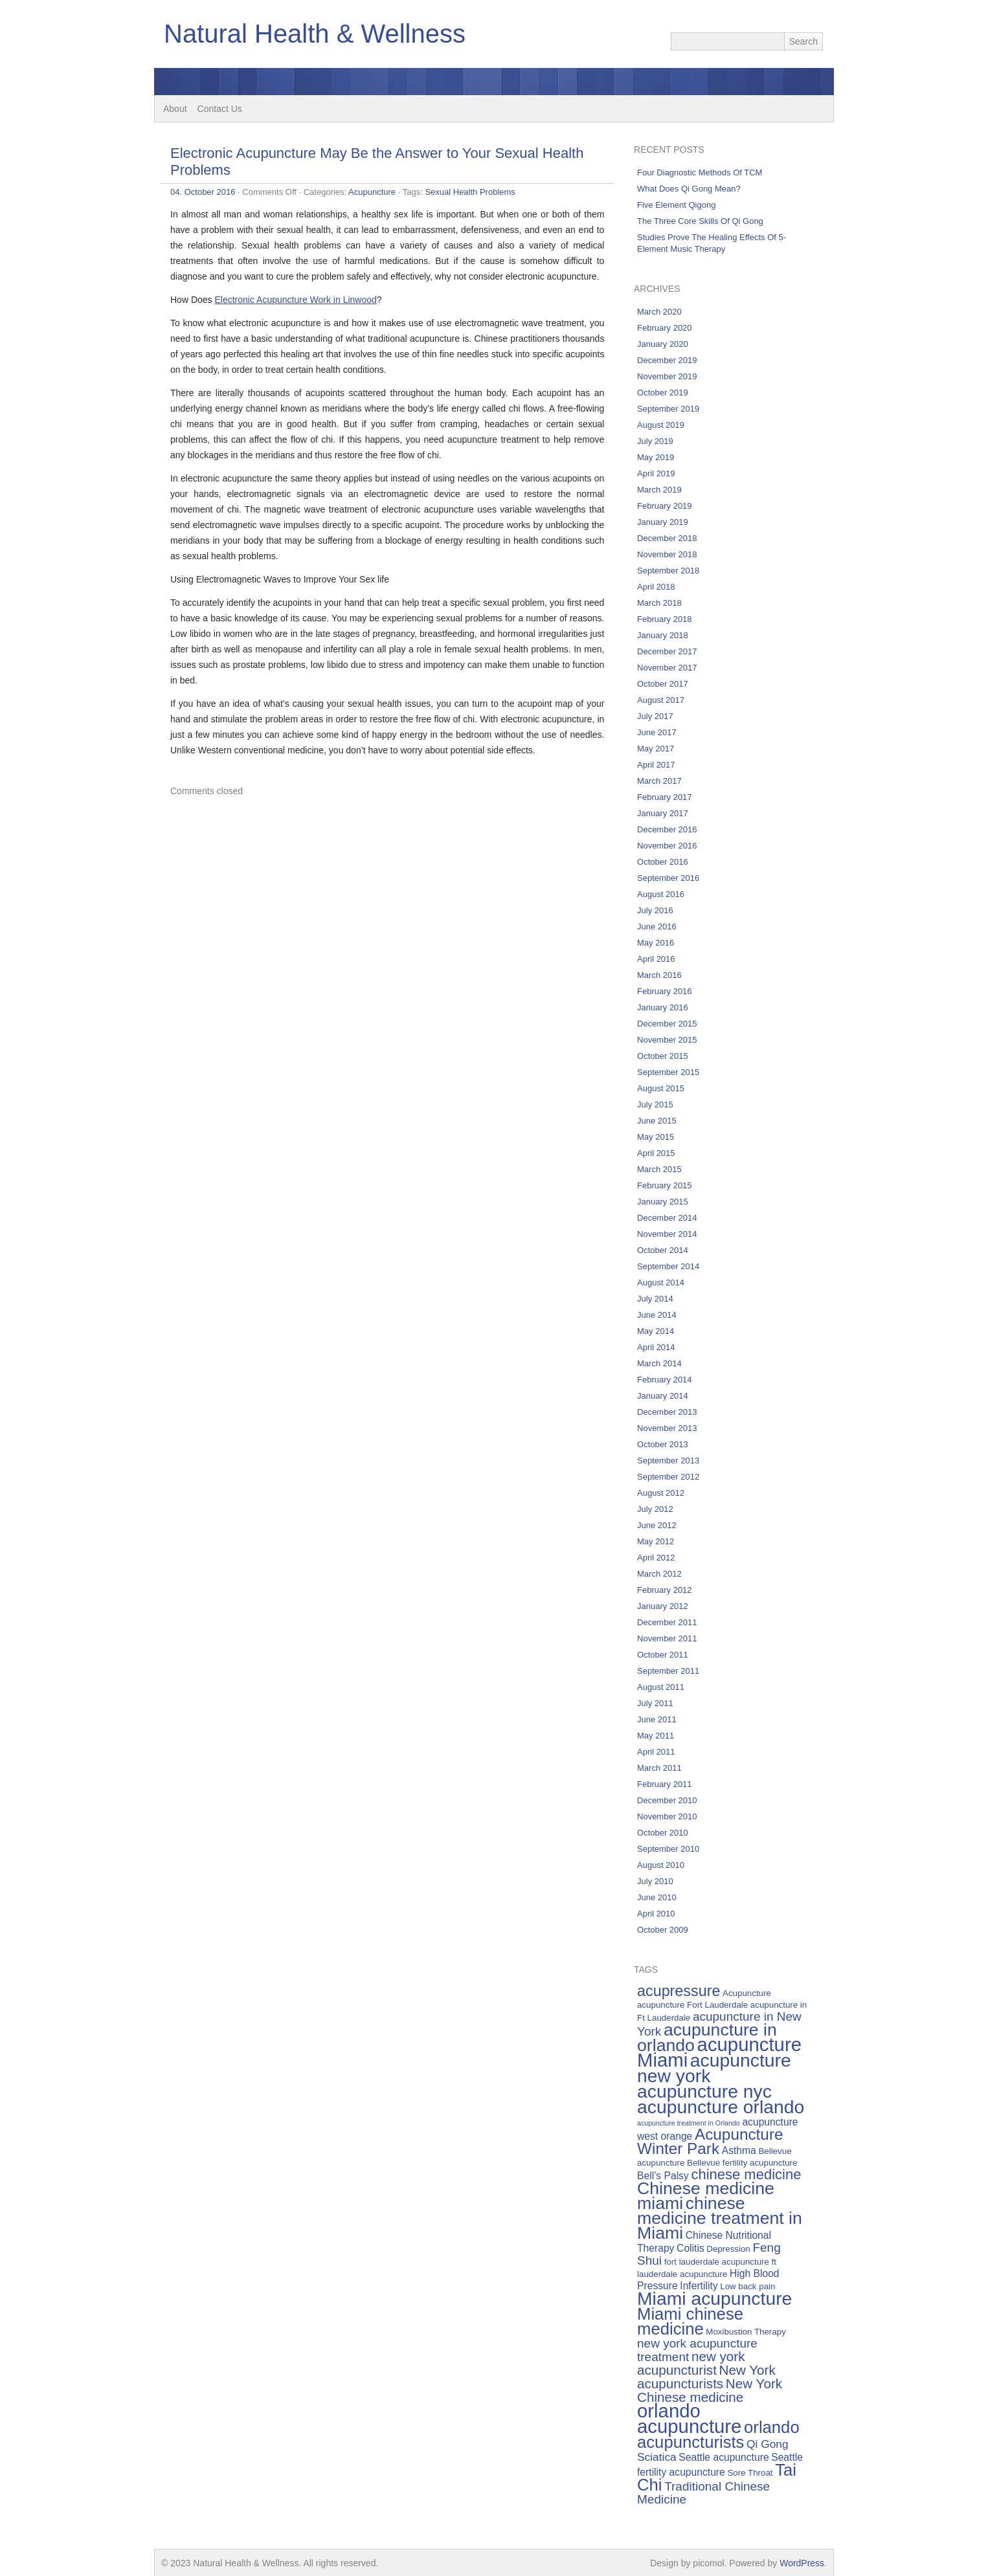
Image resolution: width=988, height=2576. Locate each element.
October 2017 (662, 684)
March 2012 (659, 1574)
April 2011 (656, 1752)
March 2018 (659, 603)
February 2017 (664, 797)
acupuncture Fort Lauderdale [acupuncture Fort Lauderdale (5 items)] (692, 2005)
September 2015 (668, 1072)
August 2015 (660, 1088)
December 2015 (667, 1023)
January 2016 (662, 1007)
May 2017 (655, 748)
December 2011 (667, 1622)
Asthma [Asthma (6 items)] (739, 2150)
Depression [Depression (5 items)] (728, 2249)
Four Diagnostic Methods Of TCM (699, 172)
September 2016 (668, 878)
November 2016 (667, 845)
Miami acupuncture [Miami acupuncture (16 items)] (714, 2298)
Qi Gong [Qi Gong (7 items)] (768, 2443)
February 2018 (664, 619)
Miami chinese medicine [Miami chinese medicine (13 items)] (690, 2321)
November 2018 (667, 554)
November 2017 (667, 667)
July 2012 (655, 1509)
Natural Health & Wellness (315, 33)
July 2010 (655, 1881)
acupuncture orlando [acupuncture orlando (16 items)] (720, 2106)
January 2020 (662, 344)
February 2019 (664, 506)
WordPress (802, 2563)
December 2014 (667, 1218)
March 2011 (659, 1768)
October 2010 (662, 1833)
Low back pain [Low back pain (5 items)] (747, 2286)
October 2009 (662, 1930)
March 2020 (659, 311)
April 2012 (656, 1557)
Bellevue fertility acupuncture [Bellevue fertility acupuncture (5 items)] (742, 2163)
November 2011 (667, 1638)
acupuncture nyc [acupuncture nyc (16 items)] (704, 2091)
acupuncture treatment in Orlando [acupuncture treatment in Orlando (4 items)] (688, 2123)
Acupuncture (372, 192)
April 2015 (656, 1153)
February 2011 (664, 1784)
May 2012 (655, 1541)
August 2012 (660, 1493)
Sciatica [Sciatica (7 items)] (657, 2456)
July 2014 (655, 1299)
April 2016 (656, 959)
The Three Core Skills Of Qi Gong (700, 221)
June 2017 (657, 732)
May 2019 (655, 457)
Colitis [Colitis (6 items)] (690, 2248)
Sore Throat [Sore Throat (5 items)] (749, 2473)
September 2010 (668, 1849)
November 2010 (667, 1816)
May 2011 (655, 1735)
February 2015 (664, 1185)
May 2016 (655, 943)
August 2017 (660, 700)
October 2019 (662, 392)
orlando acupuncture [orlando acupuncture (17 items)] (689, 2418)
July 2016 (655, 910)
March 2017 (659, 781)
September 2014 (668, 1266)
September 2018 (668, 570)
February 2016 (664, 991)
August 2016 (660, 894)
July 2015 (655, 1104)
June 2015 (657, 1121)
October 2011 (662, 1655)
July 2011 (655, 1703)
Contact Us (219, 109)
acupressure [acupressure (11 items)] (678, 1990)
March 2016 (659, 975)
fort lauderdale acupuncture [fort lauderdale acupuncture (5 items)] (716, 2262)
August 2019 (660, 425)
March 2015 (659, 1169)
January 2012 (662, 1606)
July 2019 (655, 441)
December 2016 (667, 829)
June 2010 (657, 1897)
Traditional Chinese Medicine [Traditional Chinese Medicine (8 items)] (703, 2493)
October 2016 (662, 862)
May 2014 (655, 1331)
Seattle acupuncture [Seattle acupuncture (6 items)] (724, 2457)
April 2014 (656, 1347)
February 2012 (664, 1590)
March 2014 (659, 1363)
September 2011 (668, 1671)
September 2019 (668, 409)
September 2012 (668, 1477)
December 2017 (667, 651)
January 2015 (662, 1201)
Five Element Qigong (676, 205)
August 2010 (660, 1865)
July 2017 (655, 716)
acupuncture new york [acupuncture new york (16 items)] (714, 2068)
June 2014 (657, 1315)
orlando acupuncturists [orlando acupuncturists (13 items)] (718, 2434)
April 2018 (656, 587)
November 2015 (667, 1040)
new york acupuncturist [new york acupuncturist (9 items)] (691, 2363)
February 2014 (664, 1379)
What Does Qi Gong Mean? (689, 189)
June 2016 (657, 926)
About (175, 109)
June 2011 (657, 1719)
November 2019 (667, 376)
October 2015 (662, 1056)
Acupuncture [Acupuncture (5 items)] (747, 1993)
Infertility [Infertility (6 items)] (698, 2285)
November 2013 (667, 1428)
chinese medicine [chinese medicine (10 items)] (746, 2174)
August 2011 (660, 1687)
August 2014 (660, 1282)
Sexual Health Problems (470, 192)
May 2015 (655, 1137)
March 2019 (659, 489)
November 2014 (667, 1234)
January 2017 (662, 813)
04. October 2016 (202, 192)
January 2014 (662, 1396)
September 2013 (668, 1460)
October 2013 (662, 1444)
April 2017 (656, 765)
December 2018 (667, 538)
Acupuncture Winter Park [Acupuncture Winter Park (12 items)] (710, 2141)
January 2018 (662, 635)
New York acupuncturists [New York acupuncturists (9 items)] (706, 2376)
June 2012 (657, 1525)
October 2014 (662, 1250)
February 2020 (664, 328)
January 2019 (662, 522)
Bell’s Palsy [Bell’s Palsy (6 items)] (663, 2175)
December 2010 (667, 1800)
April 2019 (656, 473)
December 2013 (667, 1412)
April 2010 (656, 1913)
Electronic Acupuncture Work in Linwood (295, 299)
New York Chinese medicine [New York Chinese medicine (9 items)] (709, 2390)
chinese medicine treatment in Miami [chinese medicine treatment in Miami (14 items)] (719, 2218)
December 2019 (667, 360)
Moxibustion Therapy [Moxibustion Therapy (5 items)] (745, 2332)
